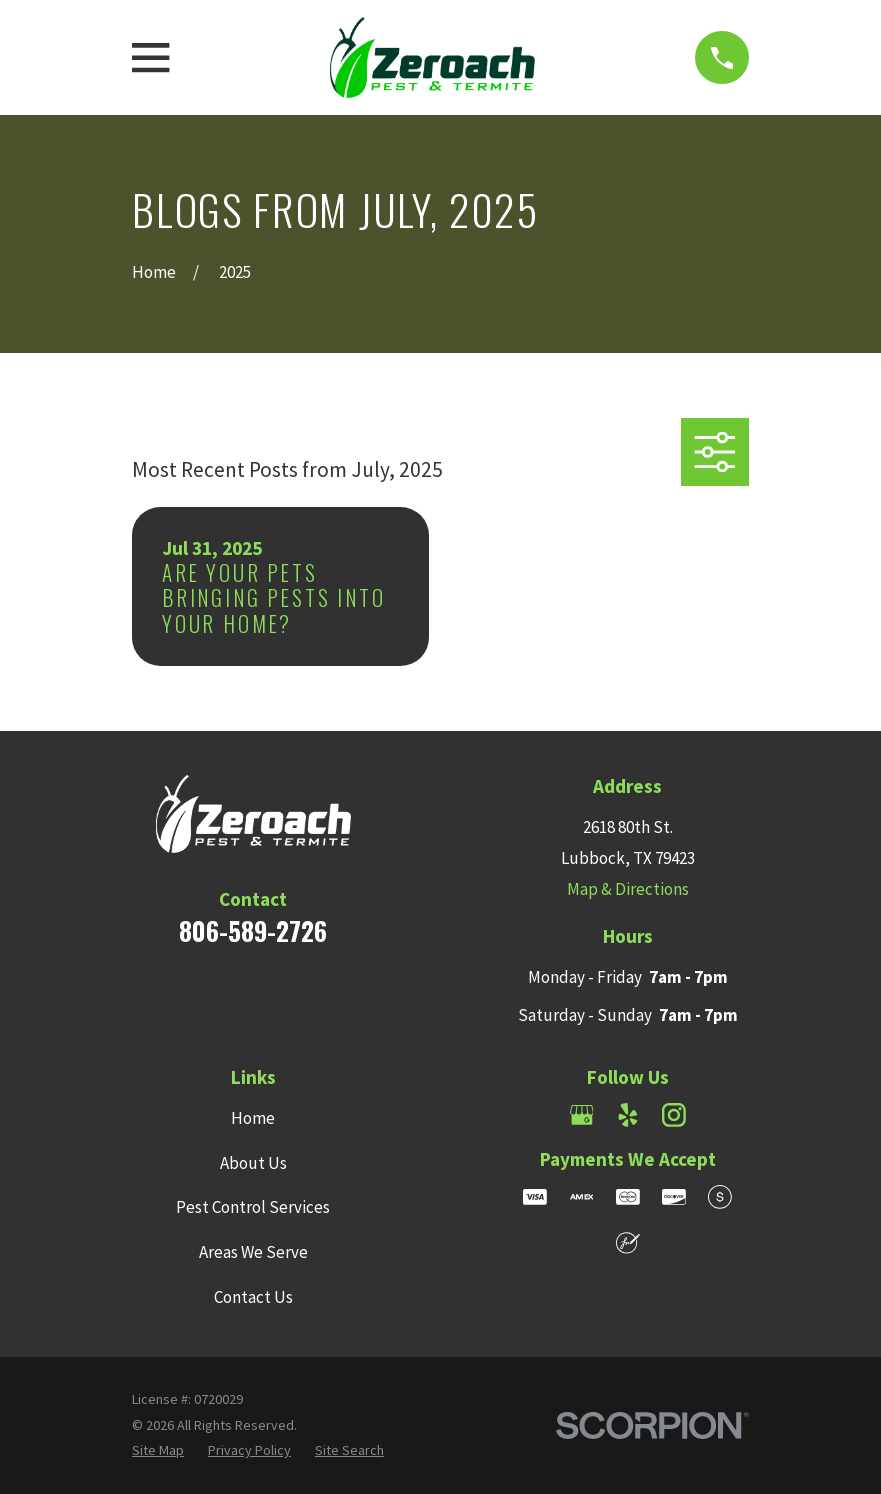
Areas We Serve (253, 1252)
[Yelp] (628, 1115)
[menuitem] (158, 1451)
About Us (253, 1163)
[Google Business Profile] (582, 1115)
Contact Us (253, 1297)
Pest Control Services (253, 1207)
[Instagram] (674, 1115)
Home (253, 1118)
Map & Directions (628, 889)
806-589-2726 (253, 930)
